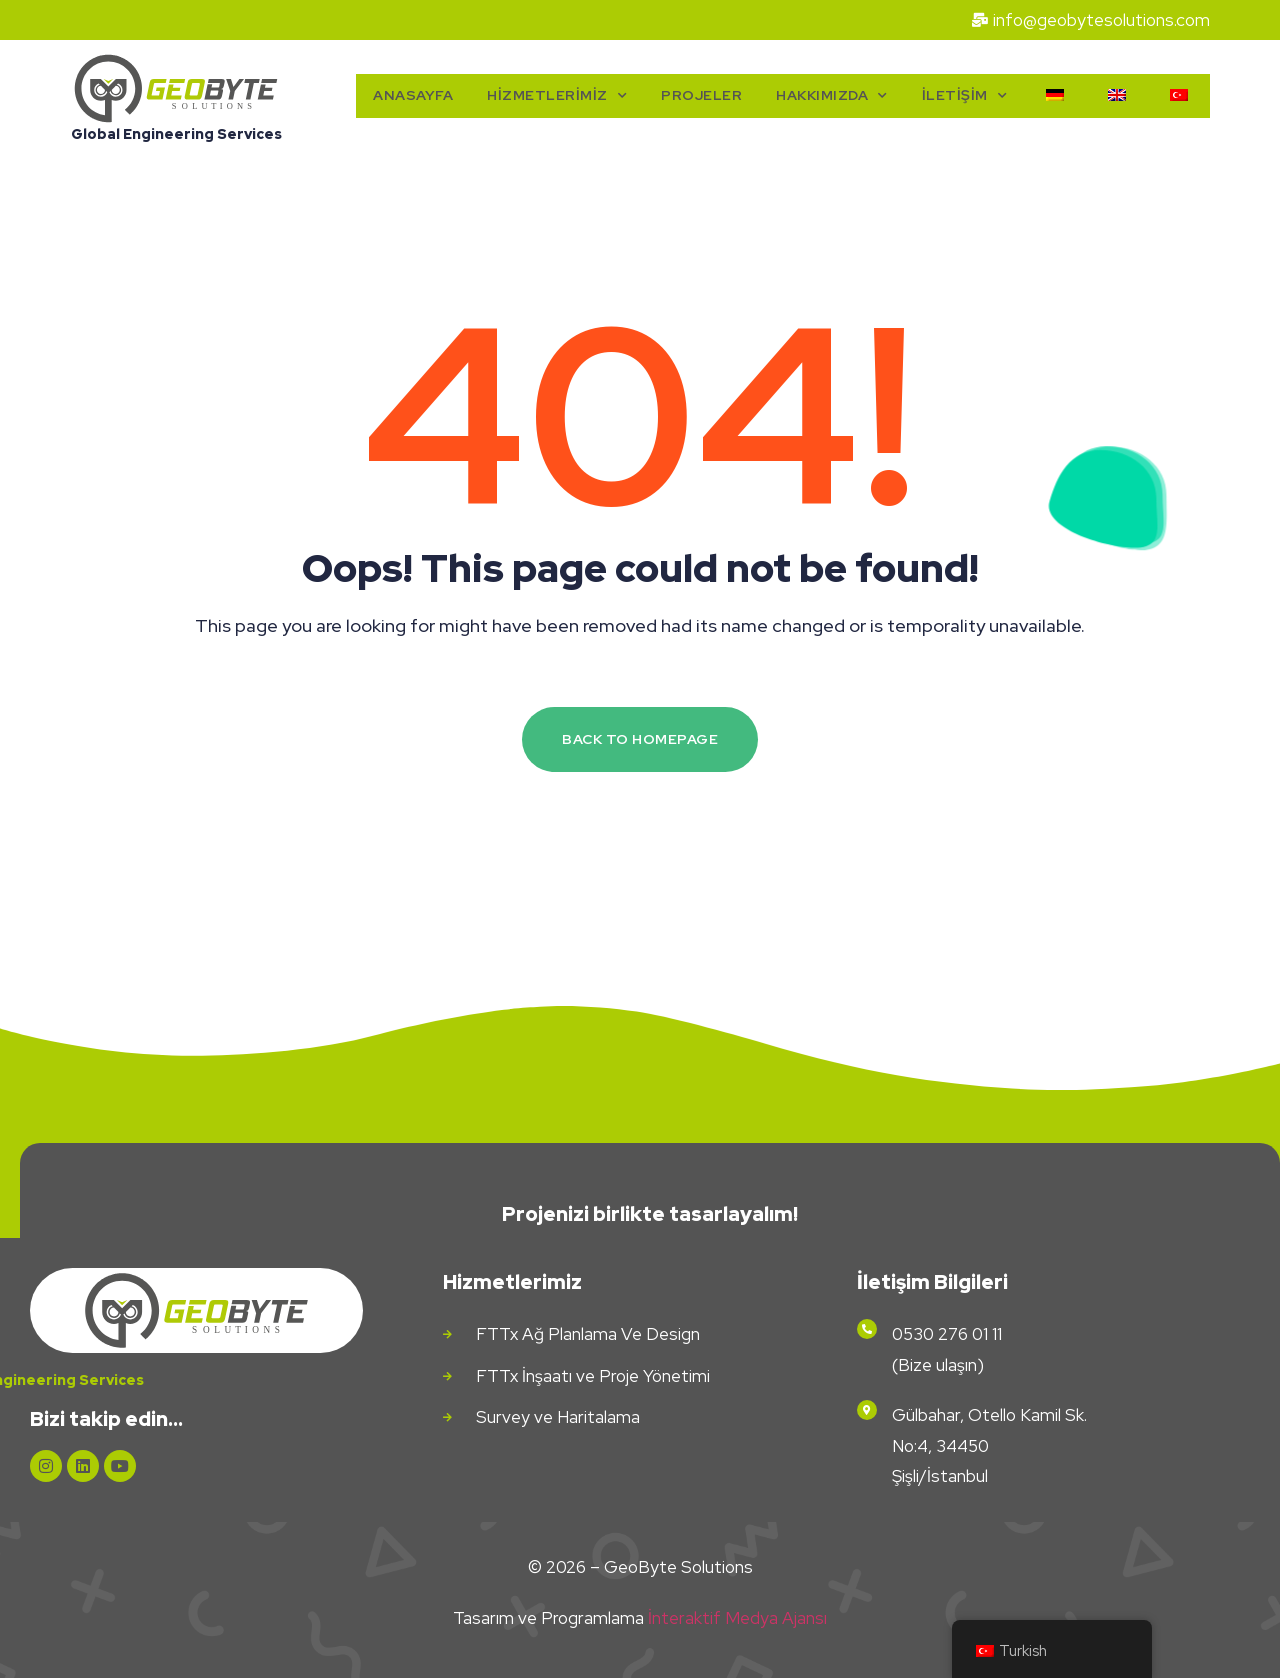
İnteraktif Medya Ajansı (737, 1618)
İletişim (965, 96)
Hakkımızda (832, 96)
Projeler (701, 95)
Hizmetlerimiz (557, 96)
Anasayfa (413, 95)
